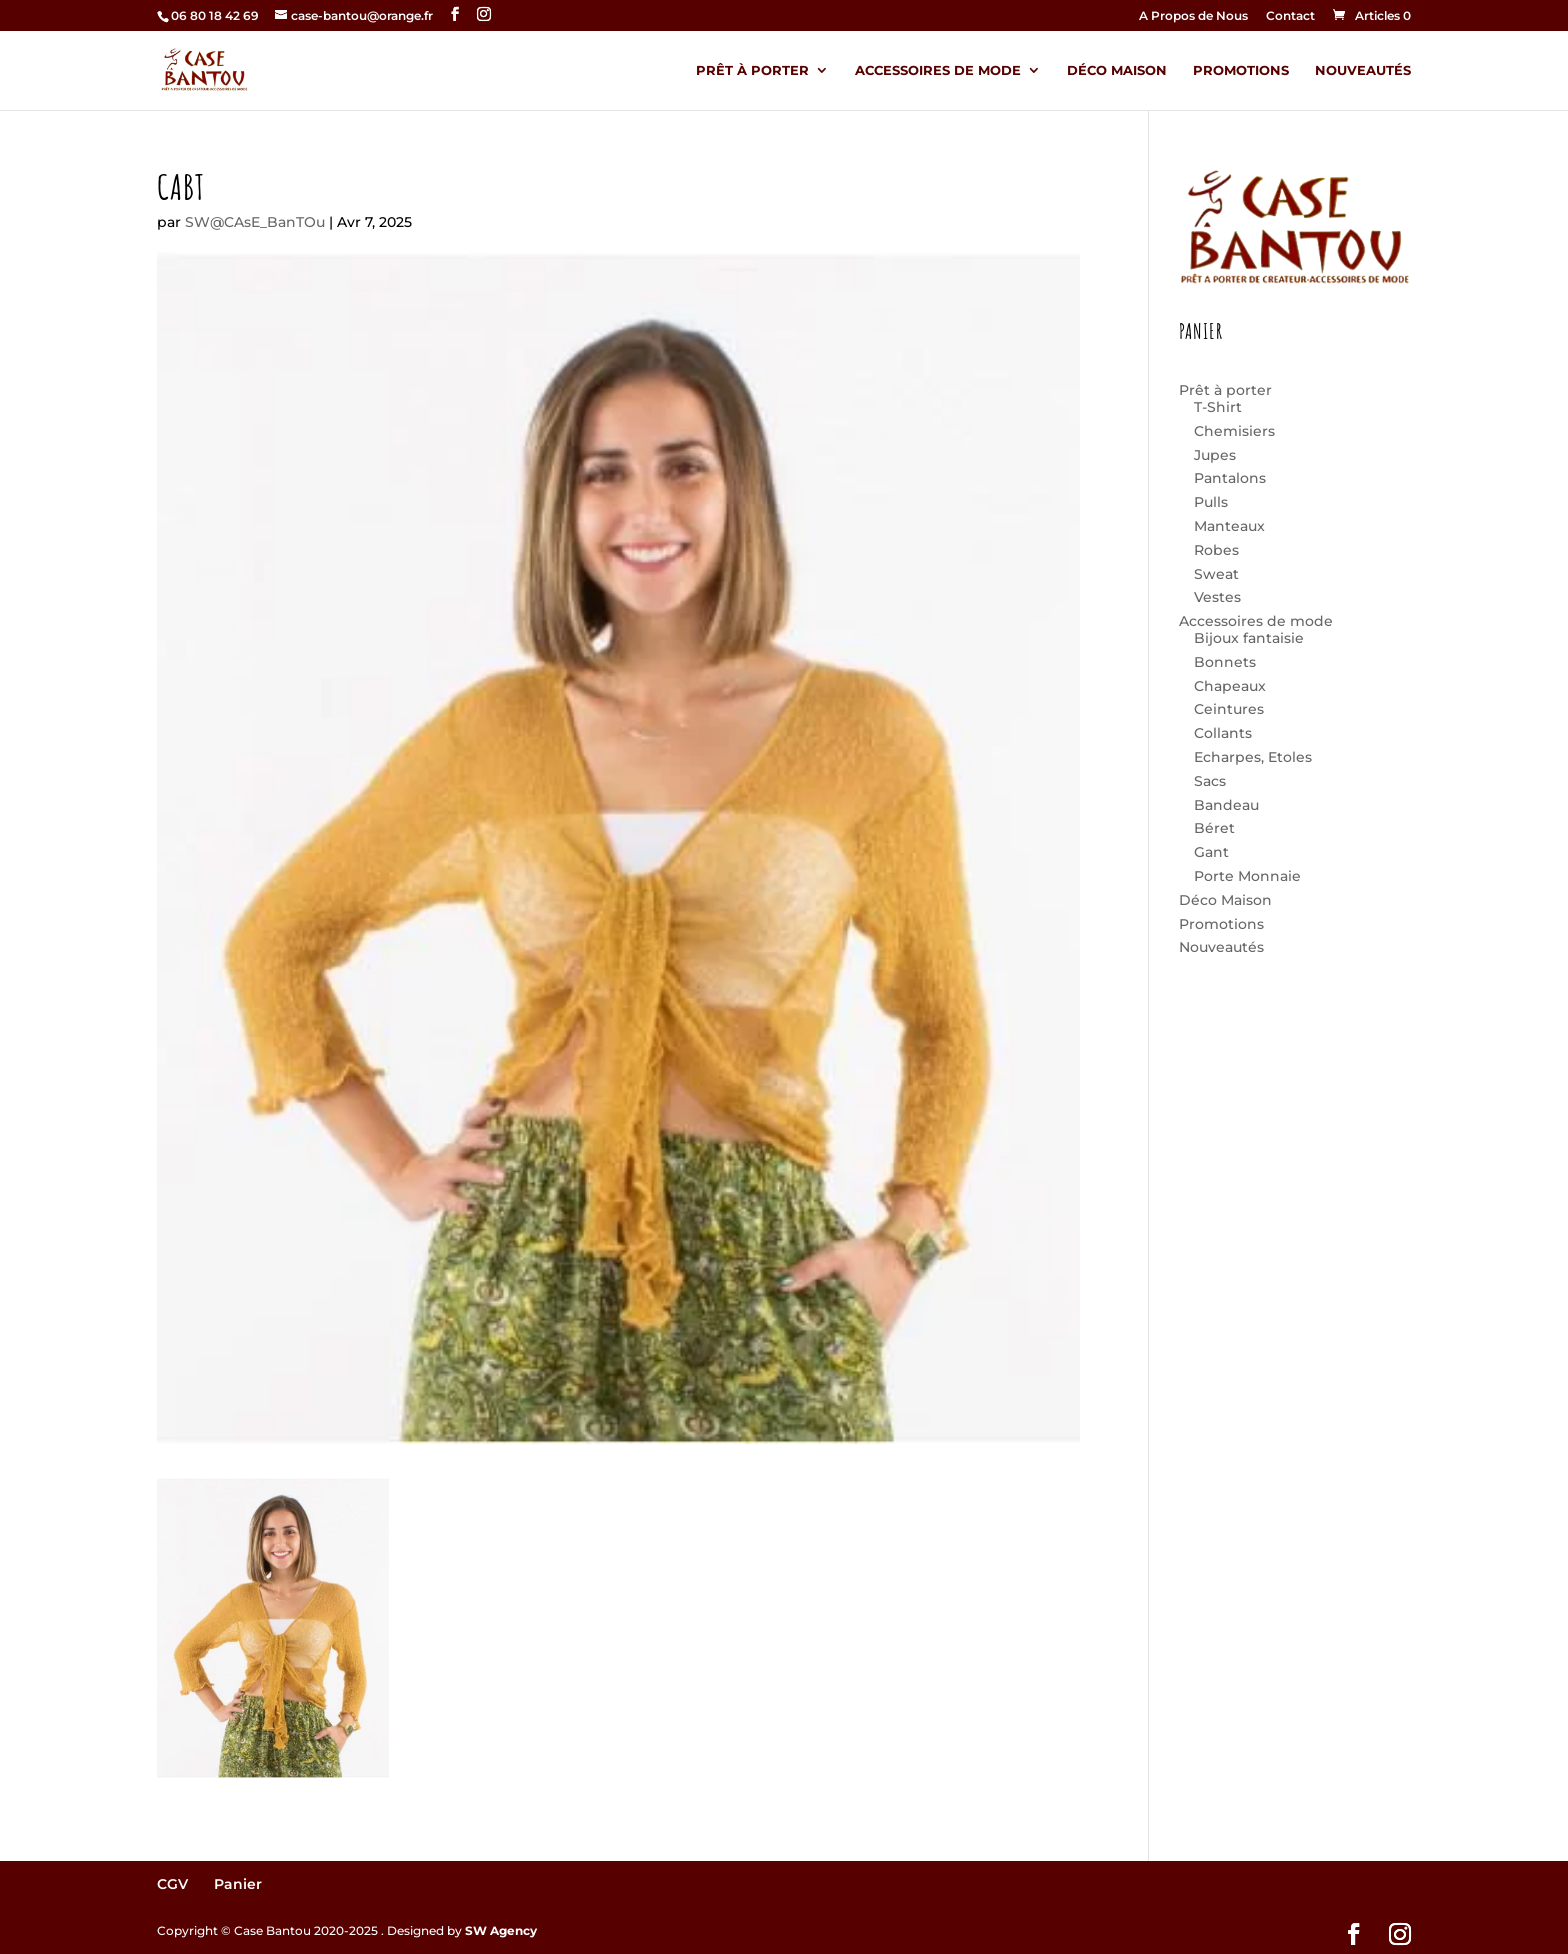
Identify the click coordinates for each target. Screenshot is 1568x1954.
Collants (1223, 733)
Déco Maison (1117, 70)
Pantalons (1230, 478)
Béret (1214, 828)
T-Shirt (1218, 407)
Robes (1216, 550)
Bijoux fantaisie (1249, 638)
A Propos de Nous (1193, 16)
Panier (238, 1884)
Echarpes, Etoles (1253, 757)
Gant (1211, 852)
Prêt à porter (752, 70)
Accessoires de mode (938, 70)
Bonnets (1225, 662)
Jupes (1215, 455)
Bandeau (1226, 805)
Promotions (1241, 70)
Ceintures (1229, 709)
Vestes (1217, 597)
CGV (172, 1884)
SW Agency (501, 1930)
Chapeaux (1230, 686)
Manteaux (1229, 526)
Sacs (1210, 781)
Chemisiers (1234, 431)
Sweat (1216, 574)
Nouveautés (1363, 70)
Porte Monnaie (1247, 876)
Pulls (1211, 502)
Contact (1290, 16)
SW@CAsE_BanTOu (255, 222)
